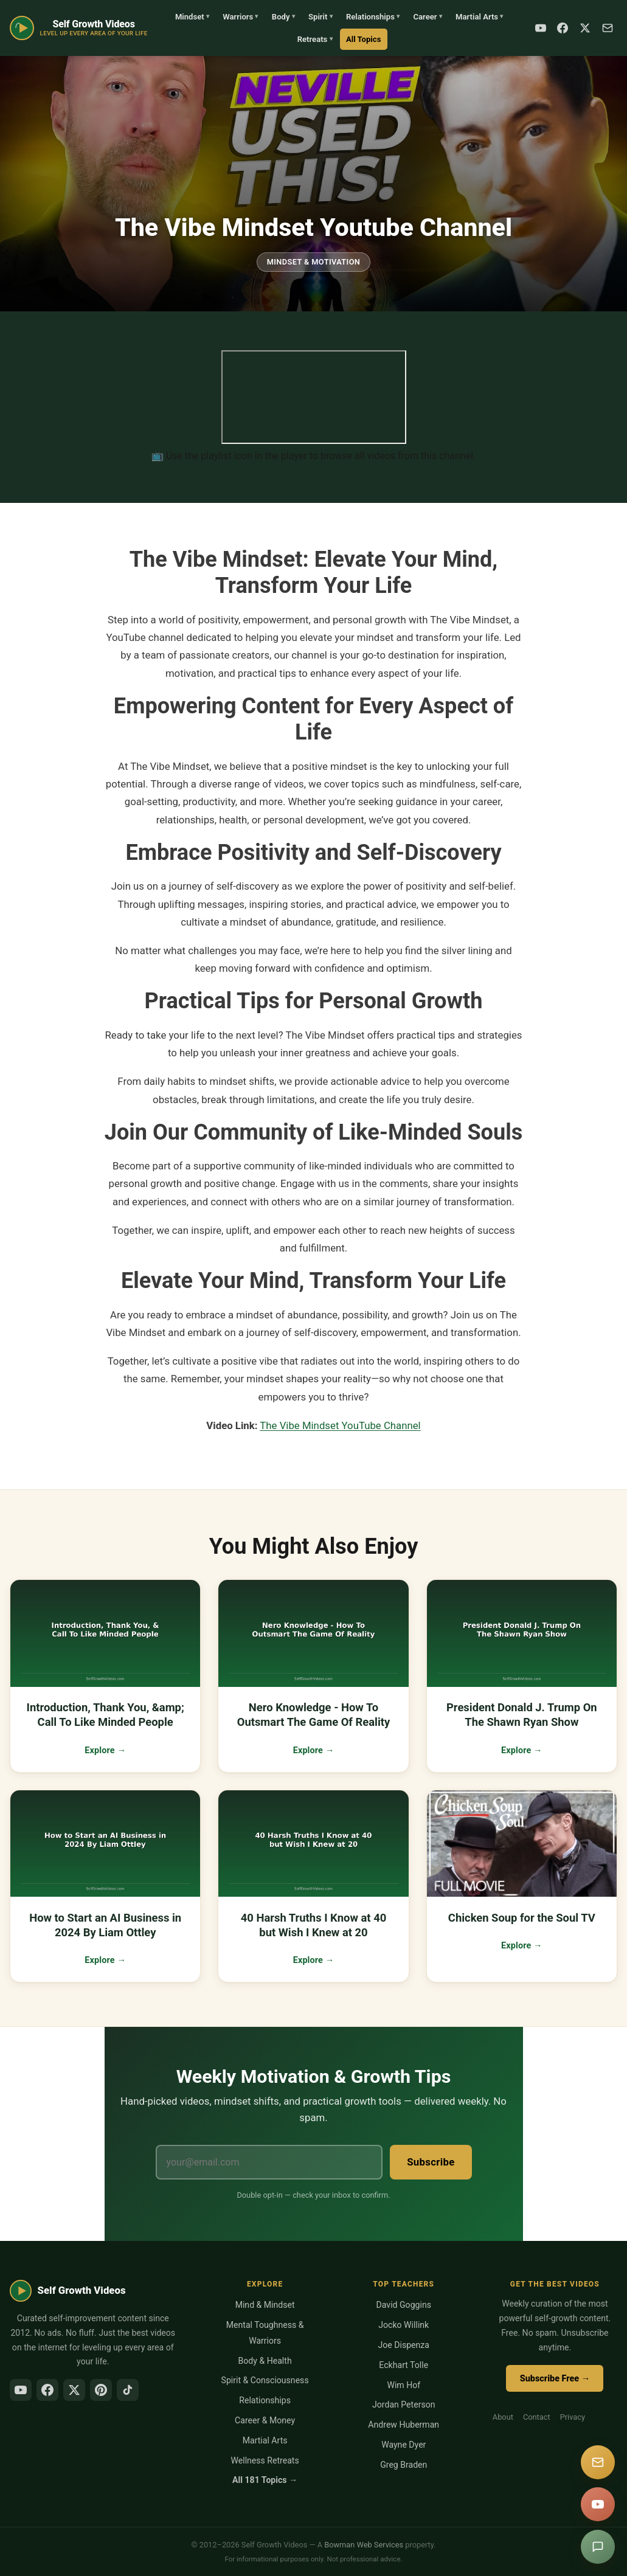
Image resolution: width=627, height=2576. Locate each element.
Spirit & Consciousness (265, 2380)
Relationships (373, 17)
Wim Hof (403, 2385)
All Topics (363, 39)
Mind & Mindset (265, 2305)
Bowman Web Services (363, 2544)
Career (427, 17)
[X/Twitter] (74, 2390)
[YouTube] (540, 28)
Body (283, 17)
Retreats (315, 39)
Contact (536, 2417)
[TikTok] (128, 2390)
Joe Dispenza (403, 2345)
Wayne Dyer (403, 2445)
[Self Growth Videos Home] (79, 28)
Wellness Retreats (265, 2460)
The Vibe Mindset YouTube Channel (340, 1425)
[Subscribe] (607, 28)
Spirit (320, 17)
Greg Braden (403, 2465)
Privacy (572, 2417)
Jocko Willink (403, 2325)
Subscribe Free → (555, 2378)
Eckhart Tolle (403, 2365)
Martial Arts (479, 17)
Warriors (240, 17)
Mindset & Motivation (314, 261)
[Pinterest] (101, 2390)
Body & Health (265, 2361)
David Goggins (403, 2305)
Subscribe (430, 2162)
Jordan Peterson (403, 2404)
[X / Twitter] (585, 28)
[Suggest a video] (598, 2547)
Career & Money (265, 2420)
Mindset (192, 17)
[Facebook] (562, 28)
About (503, 2417)
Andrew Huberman (403, 2424)
